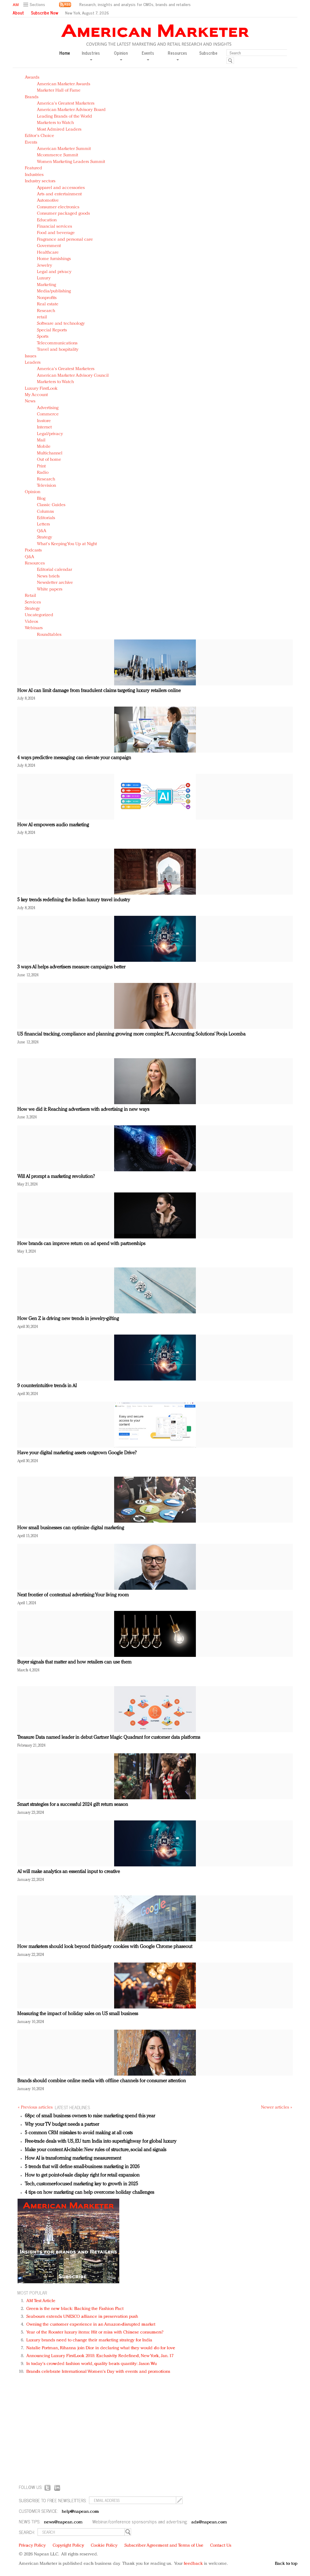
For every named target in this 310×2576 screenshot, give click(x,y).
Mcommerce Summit (57, 155)
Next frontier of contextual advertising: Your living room (73, 1595)
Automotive (48, 200)
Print (41, 466)
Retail (30, 596)
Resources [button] (177, 55)
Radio (42, 472)
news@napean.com (63, 2522)
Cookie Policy (104, 2545)
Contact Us (220, 2545)
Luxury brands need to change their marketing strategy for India (89, 2340)
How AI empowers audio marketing (53, 825)
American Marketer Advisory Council (73, 375)
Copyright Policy (68, 2545)
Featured (33, 168)
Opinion (32, 492)
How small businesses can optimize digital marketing (70, 1528)
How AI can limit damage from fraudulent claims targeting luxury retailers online (99, 690)
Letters (43, 524)
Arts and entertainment (59, 194)
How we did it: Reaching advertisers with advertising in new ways (83, 1109)
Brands (31, 97)
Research (46, 311)
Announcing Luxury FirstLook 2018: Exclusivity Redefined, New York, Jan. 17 (99, 2356)
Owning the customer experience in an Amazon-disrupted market (90, 2324)
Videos (31, 622)
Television (46, 485)
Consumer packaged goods (63, 213)
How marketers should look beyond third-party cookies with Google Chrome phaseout (104, 1946)
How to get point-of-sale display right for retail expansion (82, 2175)
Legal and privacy (54, 272)
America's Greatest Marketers (65, 103)
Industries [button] (91, 55)
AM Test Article (41, 2301)
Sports (42, 336)
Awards (32, 77)
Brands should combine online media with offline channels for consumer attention (101, 2081)
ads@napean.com (209, 2522)
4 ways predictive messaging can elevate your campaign (74, 758)
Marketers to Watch (55, 123)
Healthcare (48, 252)
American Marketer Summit (64, 149)
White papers (49, 589)
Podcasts (33, 550)
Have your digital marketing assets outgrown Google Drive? (77, 1453)
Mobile (44, 446)
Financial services (54, 226)
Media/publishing (54, 291)
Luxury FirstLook (41, 388)
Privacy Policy (32, 2545)
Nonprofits (47, 298)
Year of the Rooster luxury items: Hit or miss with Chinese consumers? (94, 2332)
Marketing (46, 285)
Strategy (44, 537)
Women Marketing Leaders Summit (71, 162)
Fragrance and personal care (65, 239)
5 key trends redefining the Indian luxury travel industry (73, 900)
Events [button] (148, 55)
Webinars (34, 628)
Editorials (46, 518)
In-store (44, 421)
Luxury (44, 278)
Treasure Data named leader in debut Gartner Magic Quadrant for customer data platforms (108, 1737)
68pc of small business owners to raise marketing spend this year (90, 2116)
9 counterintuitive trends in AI (47, 1386)
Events (31, 142)
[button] (35, 4)
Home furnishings (54, 259)
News (30, 401)
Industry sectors (40, 181)
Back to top (286, 2563)
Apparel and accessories (61, 188)
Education (47, 220)
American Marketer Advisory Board (71, 110)
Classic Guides (51, 505)
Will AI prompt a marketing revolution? (56, 1176)
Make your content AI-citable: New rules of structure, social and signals (95, 2150)
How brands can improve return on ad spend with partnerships (81, 1243)
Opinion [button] (121, 55)
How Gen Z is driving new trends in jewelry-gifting (68, 1318)
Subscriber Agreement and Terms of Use (163, 2545)
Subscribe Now (44, 12)
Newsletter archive (55, 583)
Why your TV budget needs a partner (62, 2124)
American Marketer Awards (63, 84)
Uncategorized (39, 615)
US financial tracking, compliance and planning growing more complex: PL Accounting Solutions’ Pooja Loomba (131, 1034)
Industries (34, 175)
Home (64, 53)
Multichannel (49, 453)
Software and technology (61, 323)
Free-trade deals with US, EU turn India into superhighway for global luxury (100, 2141)
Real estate (47, 304)
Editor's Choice (39, 136)
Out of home (49, 459)
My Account (36, 395)
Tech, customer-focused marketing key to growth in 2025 (81, 2184)
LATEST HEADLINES (72, 2107)
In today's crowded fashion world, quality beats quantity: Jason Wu (91, 2364)
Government (49, 246)
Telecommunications (57, 343)
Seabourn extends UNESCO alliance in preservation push (82, 2316)
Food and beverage (56, 233)
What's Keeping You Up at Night (67, 544)
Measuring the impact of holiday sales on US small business (77, 2014)
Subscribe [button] (208, 53)
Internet (44, 427)
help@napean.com (80, 2511)
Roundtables (49, 635)
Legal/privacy (50, 434)
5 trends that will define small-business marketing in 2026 (82, 2167)
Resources (35, 563)
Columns (45, 511)
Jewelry (44, 265)
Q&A (41, 531)
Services (33, 602)
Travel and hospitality (57, 349)
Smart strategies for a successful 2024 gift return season (72, 1804)
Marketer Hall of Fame (59, 90)
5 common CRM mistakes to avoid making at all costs (79, 2133)
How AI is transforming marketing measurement (73, 2158)
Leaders (33, 362)
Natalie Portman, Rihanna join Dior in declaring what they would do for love (100, 2348)
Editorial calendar (54, 570)
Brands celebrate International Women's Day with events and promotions (98, 2371)
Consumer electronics (58, 207)
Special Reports (52, 330)
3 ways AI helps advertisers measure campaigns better (71, 967)
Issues (30, 356)
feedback (193, 2563)
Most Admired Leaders (59, 129)
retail (42, 317)
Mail (41, 440)
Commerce (48, 414)
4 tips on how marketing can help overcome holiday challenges (89, 2192)
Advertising (47, 408)
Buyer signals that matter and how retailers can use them (74, 1662)
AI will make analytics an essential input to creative (68, 1871)
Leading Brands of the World (64, 116)
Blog (41, 498)
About (18, 12)
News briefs (48, 576)
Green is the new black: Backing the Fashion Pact (75, 2309)
